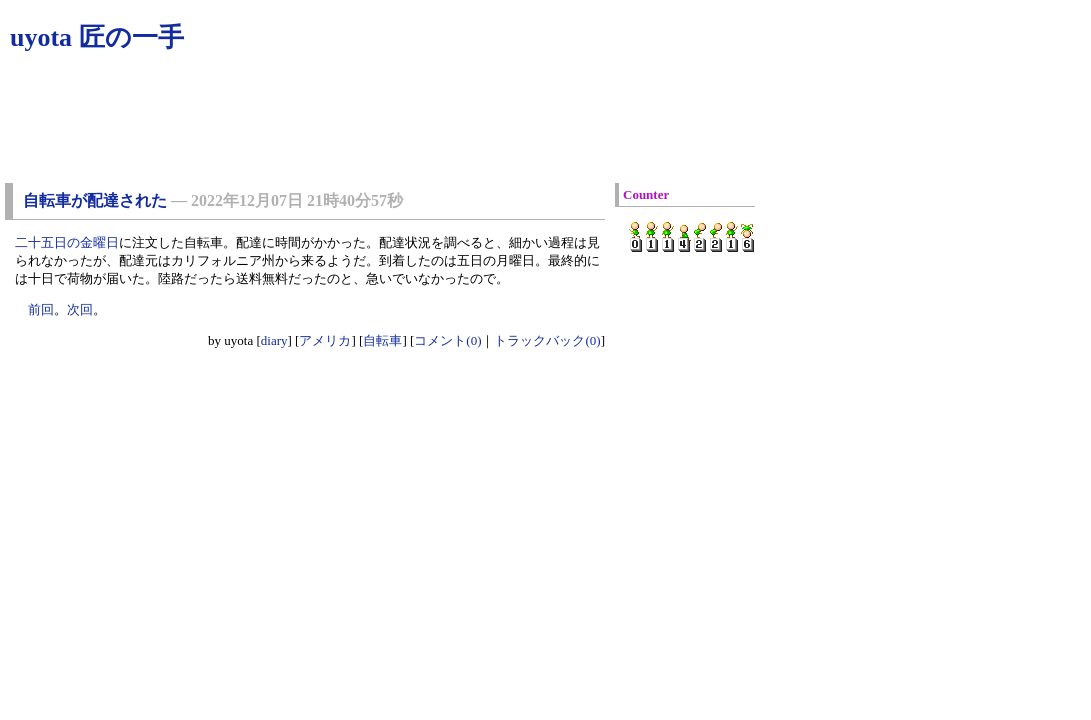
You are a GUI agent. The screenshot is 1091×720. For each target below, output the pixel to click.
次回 (80, 309)
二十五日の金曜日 (67, 242)
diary (274, 340)
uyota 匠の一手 (97, 37)
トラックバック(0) (547, 340)
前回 (41, 309)
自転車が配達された (95, 200)
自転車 (382, 340)
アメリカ (325, 340)
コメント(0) (447, 340)
